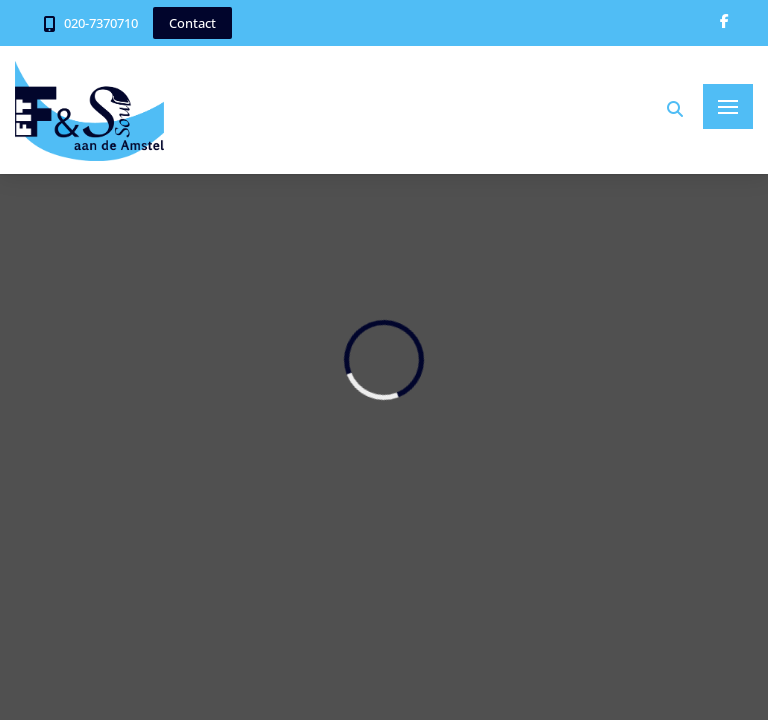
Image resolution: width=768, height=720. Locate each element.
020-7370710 (101, 23)
